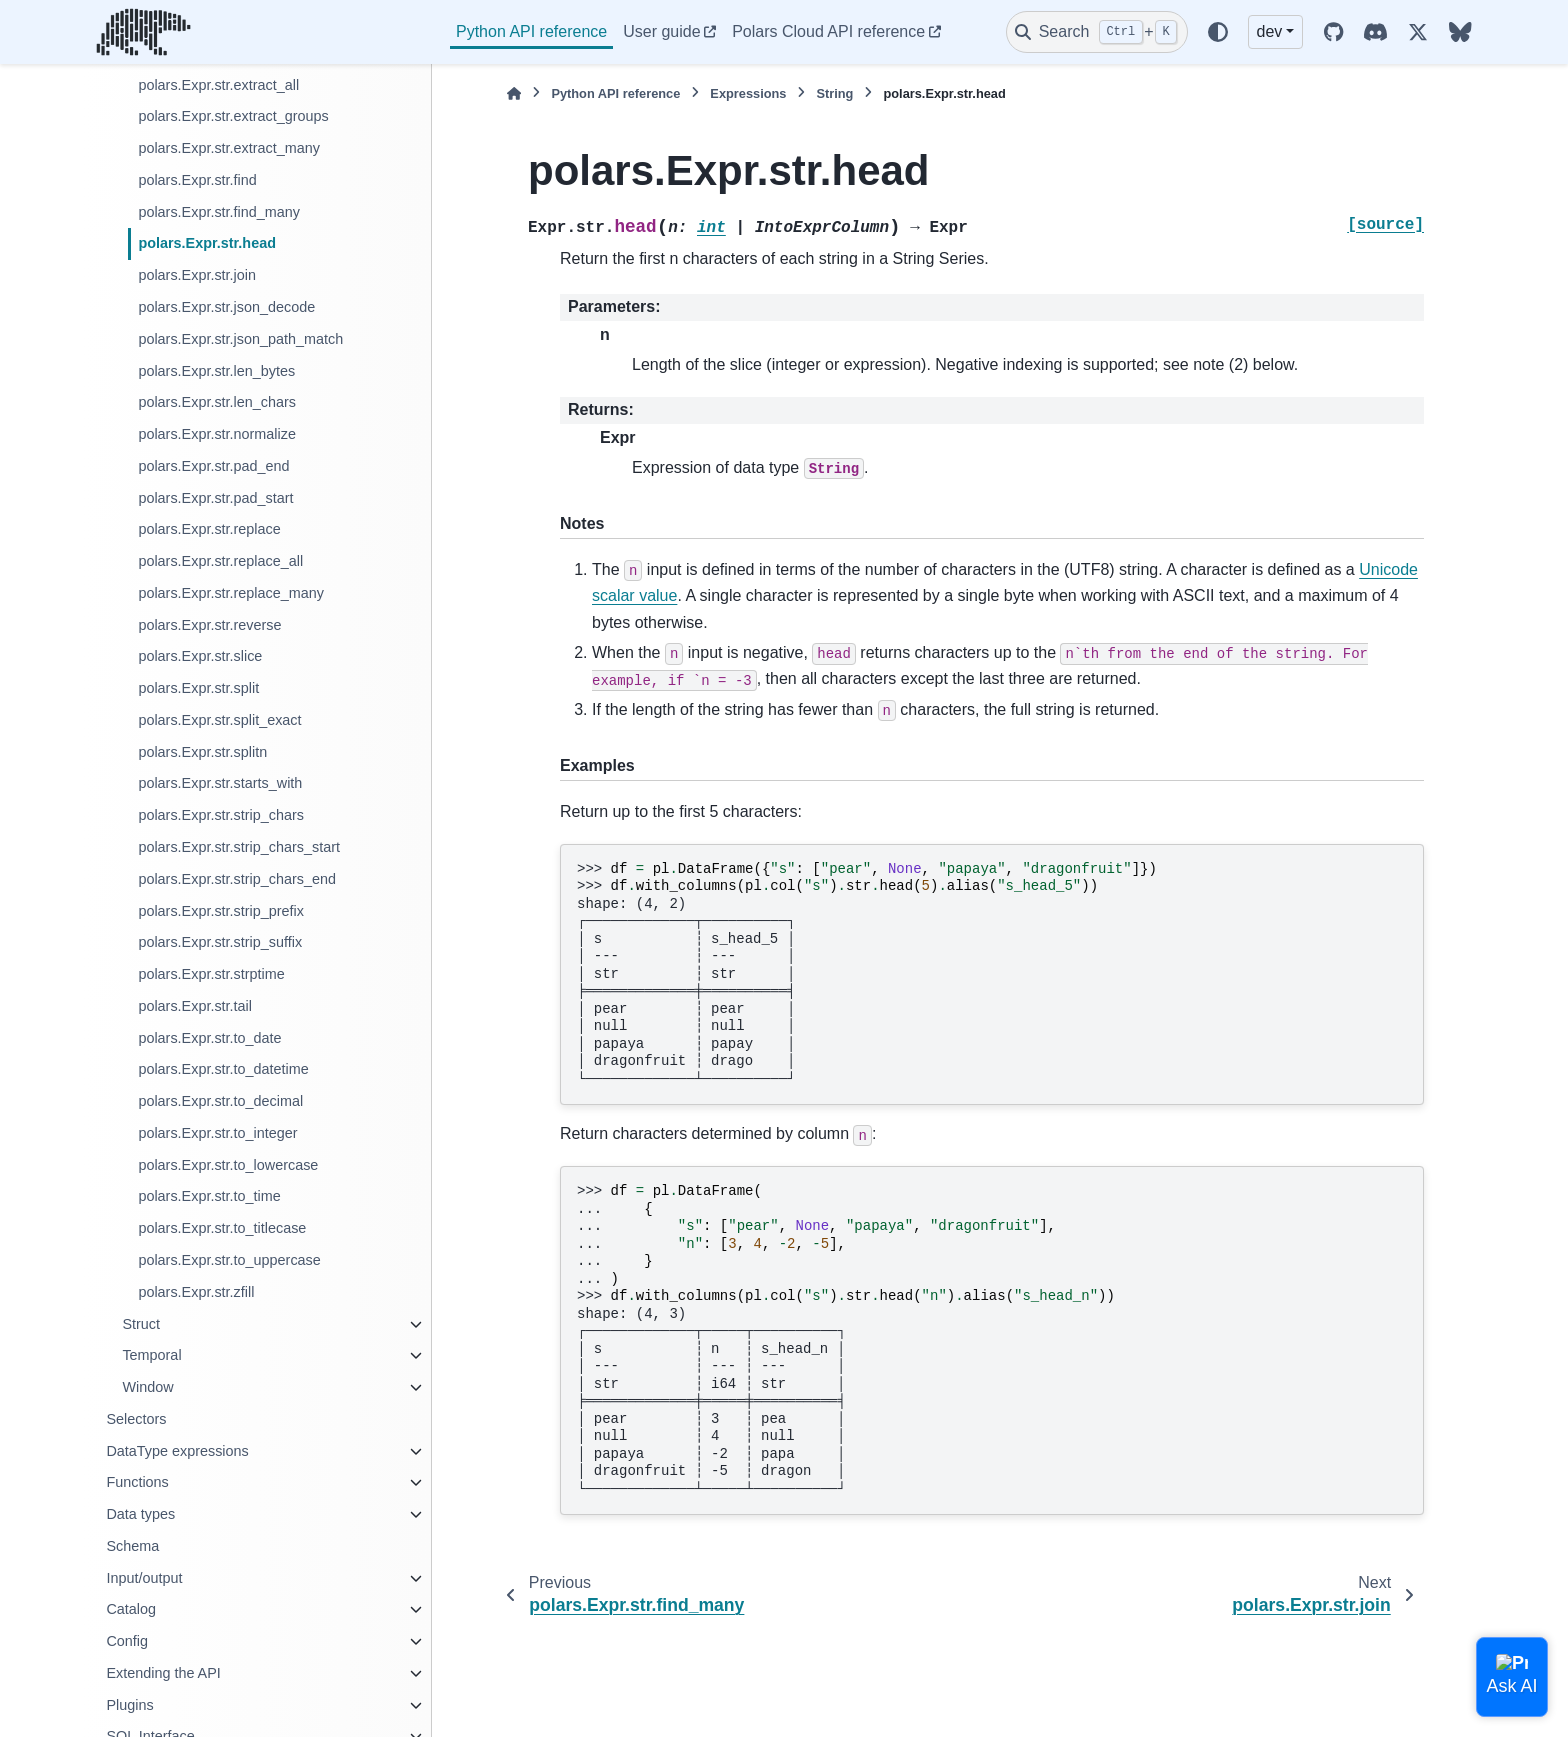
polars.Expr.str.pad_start (215, 498)
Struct (141, 1324)
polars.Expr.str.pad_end (213, 466)
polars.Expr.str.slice (200, 656)
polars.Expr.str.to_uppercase (229, 1260)
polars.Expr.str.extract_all (218, 85)
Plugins (129, 1705)
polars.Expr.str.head (207, 243)
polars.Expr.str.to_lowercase (228, 1165)
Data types (140, 1514)
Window (147, 1387)
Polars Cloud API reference (828, 31)
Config (127, 1641)
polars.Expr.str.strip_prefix (221, 911)
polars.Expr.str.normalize (217, 434)
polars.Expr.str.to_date (209, 1038)
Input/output (144, 1578)
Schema (132, 1546)
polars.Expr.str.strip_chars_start (239, 847)
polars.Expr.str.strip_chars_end (237, 879)
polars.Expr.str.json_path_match (240, 339)
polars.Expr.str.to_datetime (223, 1069)
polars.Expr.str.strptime (211, 974)
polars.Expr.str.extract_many (229, 148)
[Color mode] (1218, 32)
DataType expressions (177, 1451)
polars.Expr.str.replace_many (231, 593)
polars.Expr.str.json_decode (226, 307)
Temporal (151, 1355)
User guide (661, 31)
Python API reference (531, 31)
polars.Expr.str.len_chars (217, 402)
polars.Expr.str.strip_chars (221, 815)
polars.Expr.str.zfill (196, 1292)
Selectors (136, 1419)
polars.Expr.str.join (197, 275)
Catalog (131, 1609)
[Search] (1097, 32)
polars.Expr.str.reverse (209, 625)
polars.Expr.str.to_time (209, 1196)
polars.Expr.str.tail (195, 1006)
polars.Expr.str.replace (209, 529)
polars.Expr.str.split (198, 688)
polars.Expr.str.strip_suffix (220, 942)
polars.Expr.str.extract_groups (233, 116)
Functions (137, 1482)
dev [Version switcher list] (1270, 31)
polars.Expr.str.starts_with (220, 783)
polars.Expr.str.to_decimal (220, 1101)
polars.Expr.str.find (197, 180)
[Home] (514, 93)
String (834, 93)
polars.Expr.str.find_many (219, 212)
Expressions (748, 93)
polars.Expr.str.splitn (202, 752)
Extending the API (163, 1673)
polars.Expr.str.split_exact (219, 720)
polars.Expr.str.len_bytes (216, 371)
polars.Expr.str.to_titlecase (222, 1228)
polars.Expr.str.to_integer (217, 1133)
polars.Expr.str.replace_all (220, 561)
